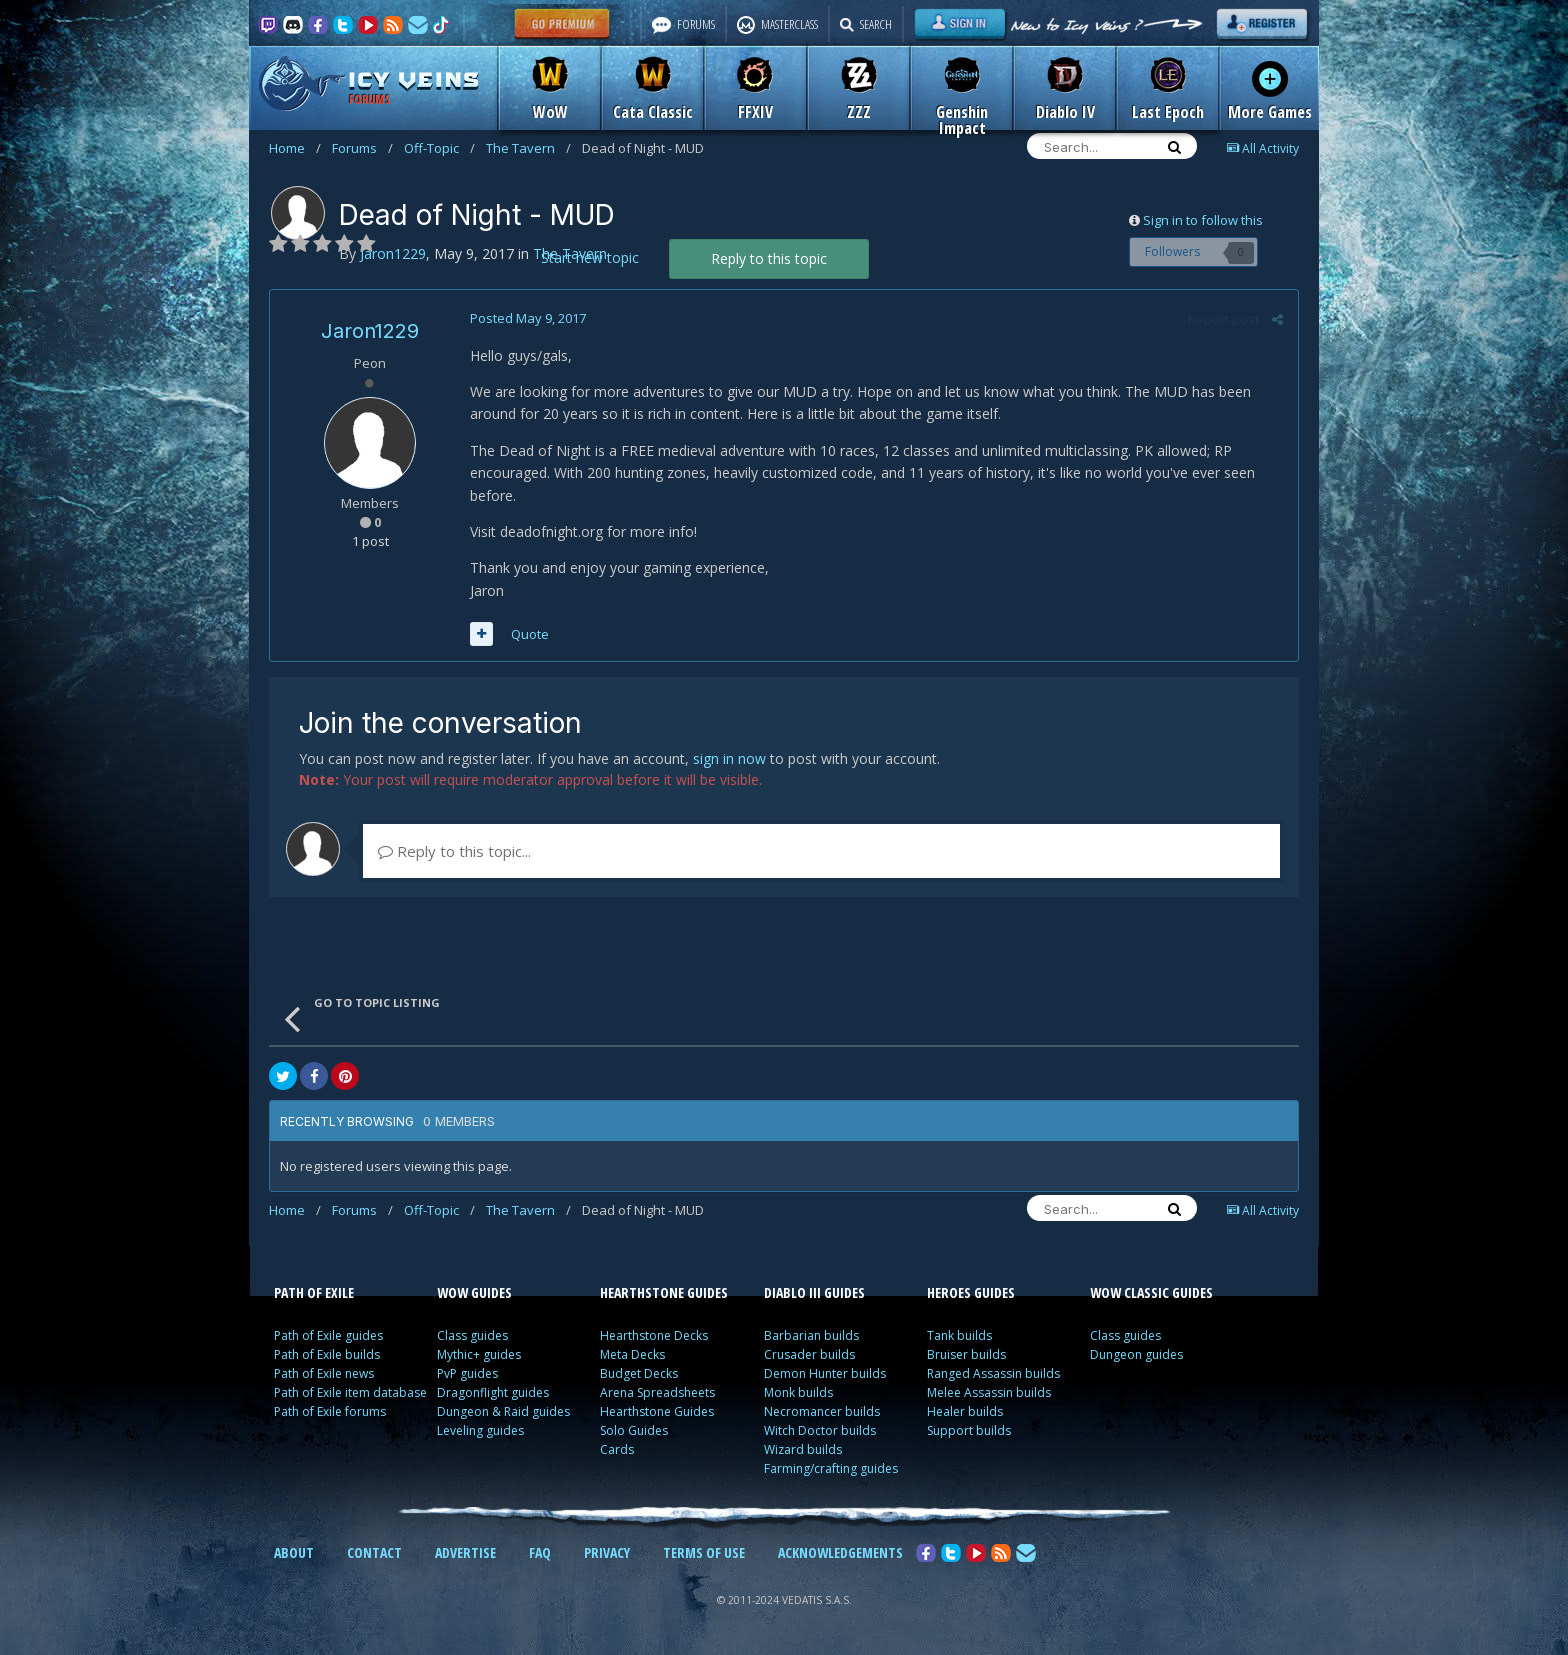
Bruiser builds (966, 1354)
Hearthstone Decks (654, 1335)
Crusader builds (809, 1354)
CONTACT (374, 1552)
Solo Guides (634, 1430)
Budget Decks (639, 1373)
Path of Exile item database (350, 1392)
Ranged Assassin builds (993, 1373)
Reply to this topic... (454, 851)
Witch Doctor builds (820, 1430)
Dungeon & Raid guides (503, 1411)
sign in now (729, 758)
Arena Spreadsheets (657, 1392)
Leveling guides (480, 1430)
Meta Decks (632, 1354)
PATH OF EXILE (314, 1292)
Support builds (969, 1430)
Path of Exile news (324, 1373)
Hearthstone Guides (657, 1411)
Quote (530, 634)
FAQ (540, 1552)
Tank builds (959, 1335)
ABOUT (294, 1552)
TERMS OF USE (704, 1552)
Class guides (472, 1335)
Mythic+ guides (479, 1354)
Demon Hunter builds (825, 1373)
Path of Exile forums (330, 1411)
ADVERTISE (465, 1552)
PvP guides (467, 1373)
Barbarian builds (811, 1335)
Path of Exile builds (327, 1354)
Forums (362, 148)
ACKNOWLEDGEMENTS (840, 1552)
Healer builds (965, 1411)
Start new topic (590, 257)
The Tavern (528, 148)
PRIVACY (607, 1552)
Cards (617, 1449)
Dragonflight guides (493, 1392)
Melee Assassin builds (989, 1392)
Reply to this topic (769, 258)
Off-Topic (439, 148)
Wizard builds (803, 1449)
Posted (528, 318)
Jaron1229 (370, 331)
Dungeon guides (1136, 1354)
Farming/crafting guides (831, 1468)
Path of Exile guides (328, 1335)
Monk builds (798, 1392)
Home (295, 148)
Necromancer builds (822, 1411)
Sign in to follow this (1203, 220)
